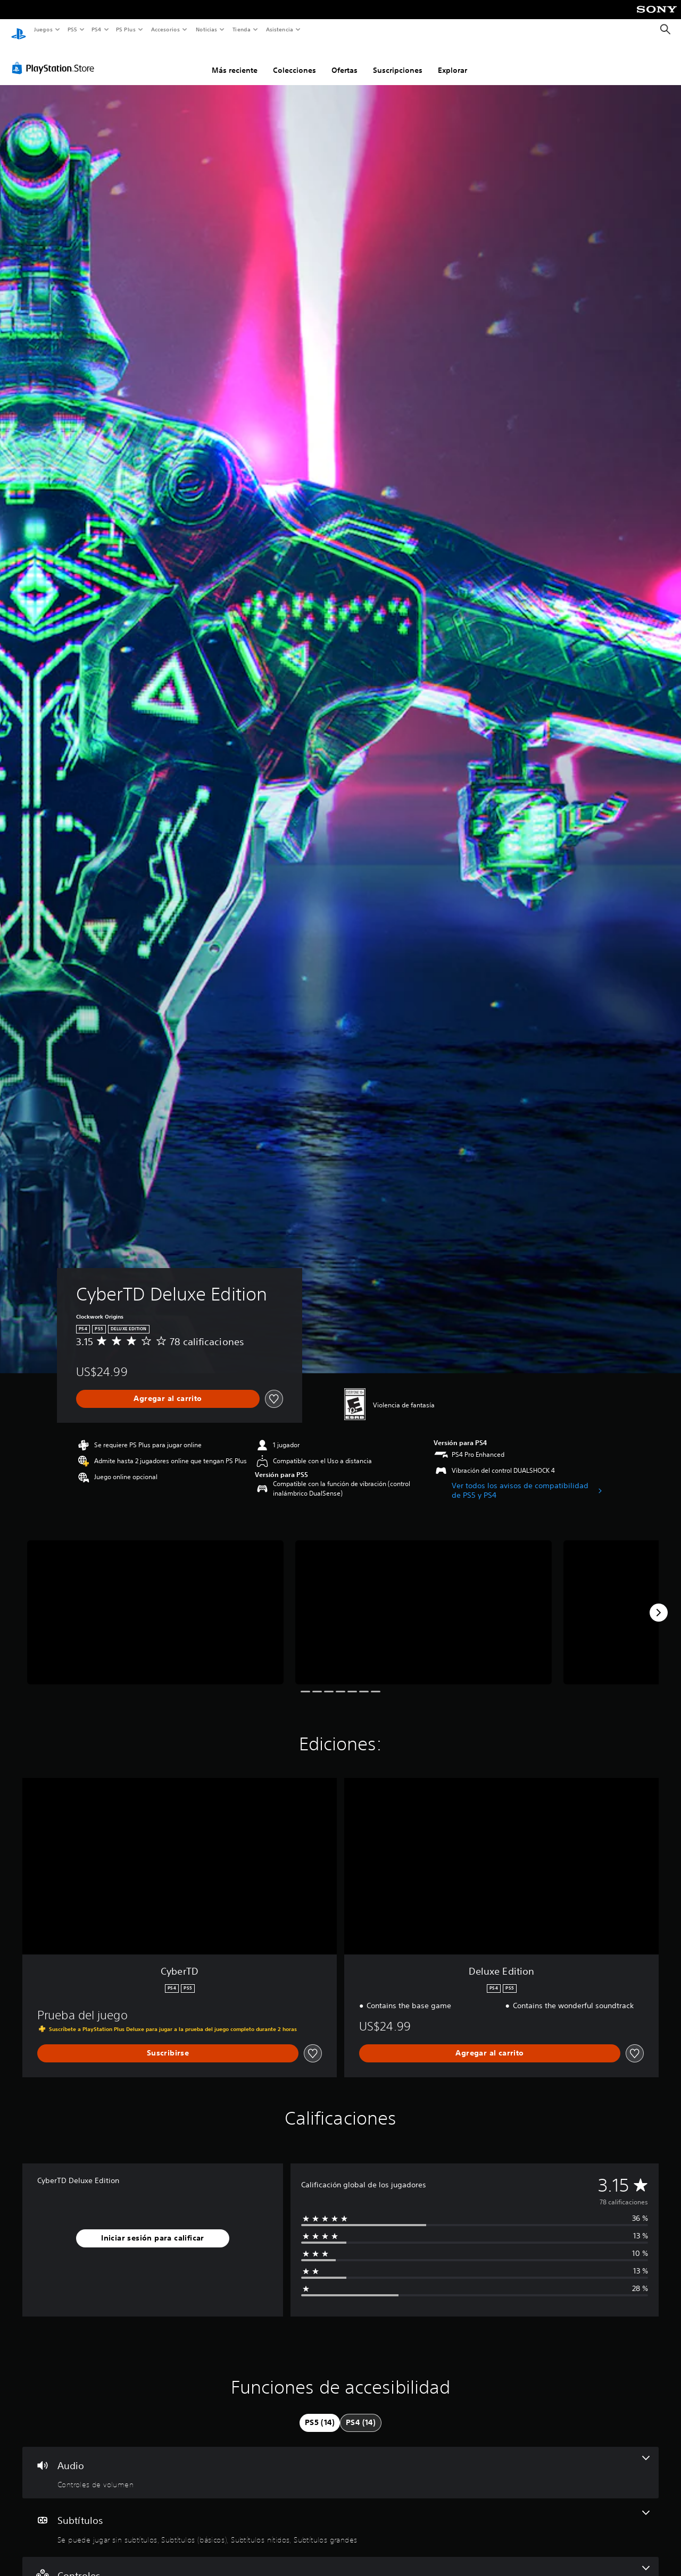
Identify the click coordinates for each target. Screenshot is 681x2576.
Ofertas (344, 60)
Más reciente (235, 60)
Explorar (452, 60)
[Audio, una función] (340, 2463)
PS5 (73, 29)
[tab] (320, 2413)
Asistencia (279, 29)
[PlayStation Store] (55, 57)
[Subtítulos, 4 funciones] (340, 2517)
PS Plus (126, 29)
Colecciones (294, 60)
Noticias (207, 29)
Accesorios (165, 29)
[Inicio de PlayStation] (19, 29)
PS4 (97, 29)
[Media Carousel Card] (155, 1602)
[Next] (659, 1602)
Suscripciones (397, 60)
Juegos (43, 29)
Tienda (241, 29)
